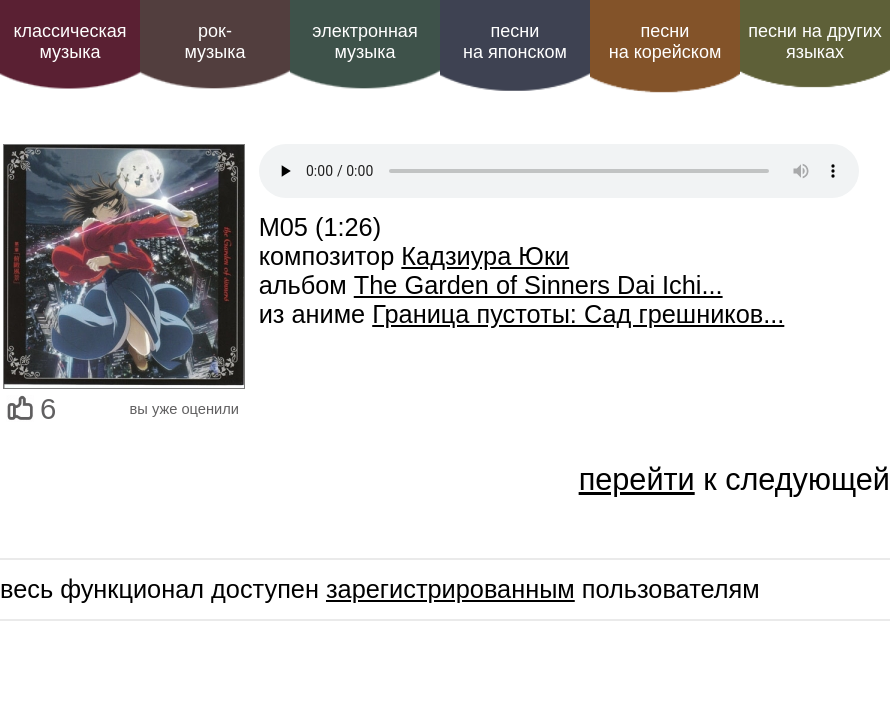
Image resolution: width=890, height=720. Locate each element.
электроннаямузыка (364, 41)
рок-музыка (214, 41)
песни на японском (515, 41)
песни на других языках (815, 41)
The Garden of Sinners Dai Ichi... (538, 285)
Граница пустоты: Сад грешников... (578, 314)
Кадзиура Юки (485, 256)
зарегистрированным (450, 589)
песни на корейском (665, 41)
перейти (637, 479)
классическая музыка (69, 41)
